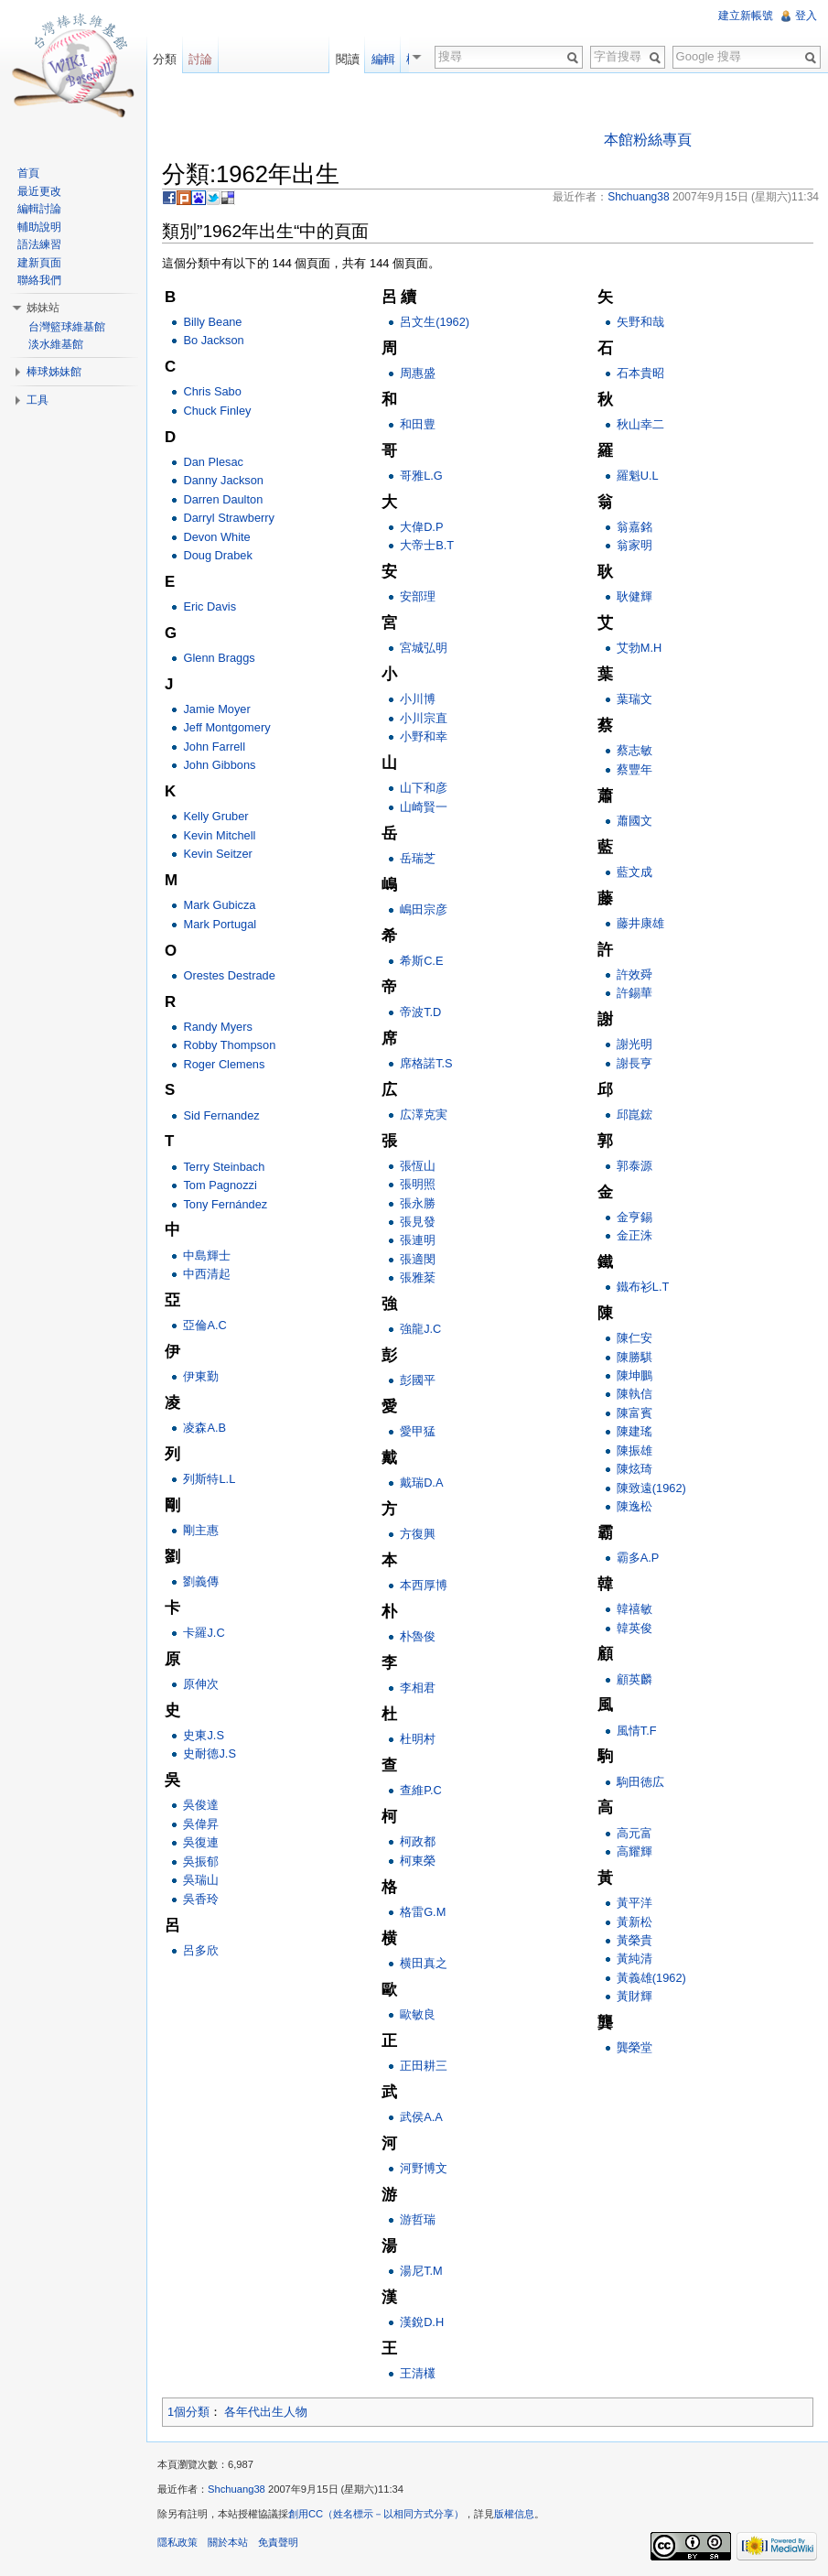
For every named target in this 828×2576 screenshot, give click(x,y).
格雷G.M (423, 1912)
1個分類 (188, 2412)
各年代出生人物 (265, 2412)
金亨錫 (634, 1217)
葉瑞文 (634, 699)
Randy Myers (217, 1027)
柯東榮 (418, 1860)
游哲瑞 (418, 2219)
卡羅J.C (203, 1633)
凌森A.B (204, 1427)
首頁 (28, 173)
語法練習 (39, 244)
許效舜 (634, 974)
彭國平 (418, 1380)
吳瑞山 (201, 1880)
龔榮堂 (634, 2047)
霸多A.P (638, 1557)
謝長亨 (634, 1063)
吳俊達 (201, 1805)
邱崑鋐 (634, 1114)
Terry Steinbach (223, 1167)
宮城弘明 (423, 648)
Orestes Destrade (228, 975)
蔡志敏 (634, 750)
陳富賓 (634, 1413)
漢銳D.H (422, 2322)
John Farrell (214, 746)
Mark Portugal (219, 924)
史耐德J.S (209, 1753)
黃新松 (634, 1922)
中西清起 (207, 1274)
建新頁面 (39, 262)
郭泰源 (634, 1166)
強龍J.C (420, 1329)
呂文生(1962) (434, 322)
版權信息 (514, 2513)
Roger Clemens (223, 1064)
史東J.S (203, 1735)
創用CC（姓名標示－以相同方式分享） (376, 2513)
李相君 (418, 1687)
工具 (37, 400)
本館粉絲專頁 (648, 139)
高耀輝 (634, 1851)
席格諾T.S (426, 1063)
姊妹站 (43, 307)
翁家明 (634, 545)
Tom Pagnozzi (219, 1185)
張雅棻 (418, 1277)
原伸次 (201, 1684)
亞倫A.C (204, 1325)
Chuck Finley (217, 410)
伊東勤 (201, 1376)
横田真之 (423, 1963)
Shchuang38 (236, 2489)
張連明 (418, 1240)
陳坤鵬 (634, 1375)
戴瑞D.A (421, 1482)
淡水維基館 (55, 344)
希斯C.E (421, 961)
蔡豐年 (634, 769)
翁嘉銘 (634, 527)
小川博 (418, 699)
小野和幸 (423, 736)
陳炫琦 (634, 1469)
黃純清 (634, 1958)
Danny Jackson (223, 480)
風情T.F (637, 1730)
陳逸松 (634, 1506)
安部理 (418, 596)
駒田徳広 (640, 1782)
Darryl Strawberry (228, 518)
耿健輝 (634, 596)
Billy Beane (212, 322)
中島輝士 (207, 1255)
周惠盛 (418, 373)
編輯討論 (39, 208)
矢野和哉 (640, 322)
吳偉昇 (201, 1824)
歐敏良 (418, 2014)
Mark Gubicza (219, 905)
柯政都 (418, 1841)
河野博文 (423, 2168)
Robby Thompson (229, 1045)
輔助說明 (39, 227)
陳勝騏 (634, 1357)
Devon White (216, 537)
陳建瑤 (634, 1431)
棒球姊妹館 (54, 371)
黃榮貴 (634, 1940)
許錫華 (634, 993)
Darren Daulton (223, 499)
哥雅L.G (421, 475)
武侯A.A (421, 2117)
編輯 (389, 59)
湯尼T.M (421, 2271)
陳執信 (634, 1394)
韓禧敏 (634, 1609)
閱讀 (353, 59)
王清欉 (418, 2373)
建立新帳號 (745, 15)
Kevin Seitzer (217, 853)
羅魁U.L (638, 475)
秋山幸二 (640, 424)
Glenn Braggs (218, 658)
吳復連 (201, 1842)
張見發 (418, 1221)
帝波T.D (420, 1012)
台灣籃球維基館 (66, 326)
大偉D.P (421, 527)
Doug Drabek (217, 555)
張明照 (418, 1184)
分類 (165, 59)
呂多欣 (201, 1950)
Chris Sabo (212, 391)
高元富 (634, 1833)
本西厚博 (423, 1585)
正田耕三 (423, 2066)
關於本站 (228, 2542)
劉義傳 (201, 1581)
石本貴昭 (640, 373)
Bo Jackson (213, 340)
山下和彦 (423, 788)
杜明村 (418, 1739)
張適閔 (418, 1259)
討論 (200, 59)
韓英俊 (634, 1628)
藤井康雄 (640, 923)
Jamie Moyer (216, 709)
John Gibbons (219, 765)
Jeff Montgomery (226, 727)
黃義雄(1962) (651, 1978)
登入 (806, 15)
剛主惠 (201, 1530)
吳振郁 (201, 1861)
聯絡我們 (39, 280)
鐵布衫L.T (643, 1286)
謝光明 (634, 1044)
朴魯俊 (418, 1636)
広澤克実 (423, 1114)
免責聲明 (278, 2542)
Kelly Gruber (215, 816)
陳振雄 (634, 1450)
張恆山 (418, 1166)
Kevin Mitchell (219, 835)
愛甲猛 (418, 1431)
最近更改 (39, 191)
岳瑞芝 (418, 858)
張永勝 (418, 1203)
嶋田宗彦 (423, 909)
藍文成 (634, 872)
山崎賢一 (423, 807)
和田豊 (418, 424)
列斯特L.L (209, 1479)
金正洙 (634, 1235)
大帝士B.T (427, 545)
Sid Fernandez (221, 1115)
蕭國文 (634, 821)
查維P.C (421, 1790)
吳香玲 (201, 1899)
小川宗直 (423, 718)
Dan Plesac (212, 462)
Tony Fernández (225, 1204)
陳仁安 (634, 1338)
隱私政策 (177, 2542)
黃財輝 (634, 1996)
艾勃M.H (639, 648)
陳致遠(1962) (651, 1488)
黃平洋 (634, 1903)
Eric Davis (209, 606)
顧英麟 (634, 1679)
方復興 (418, 1534)
